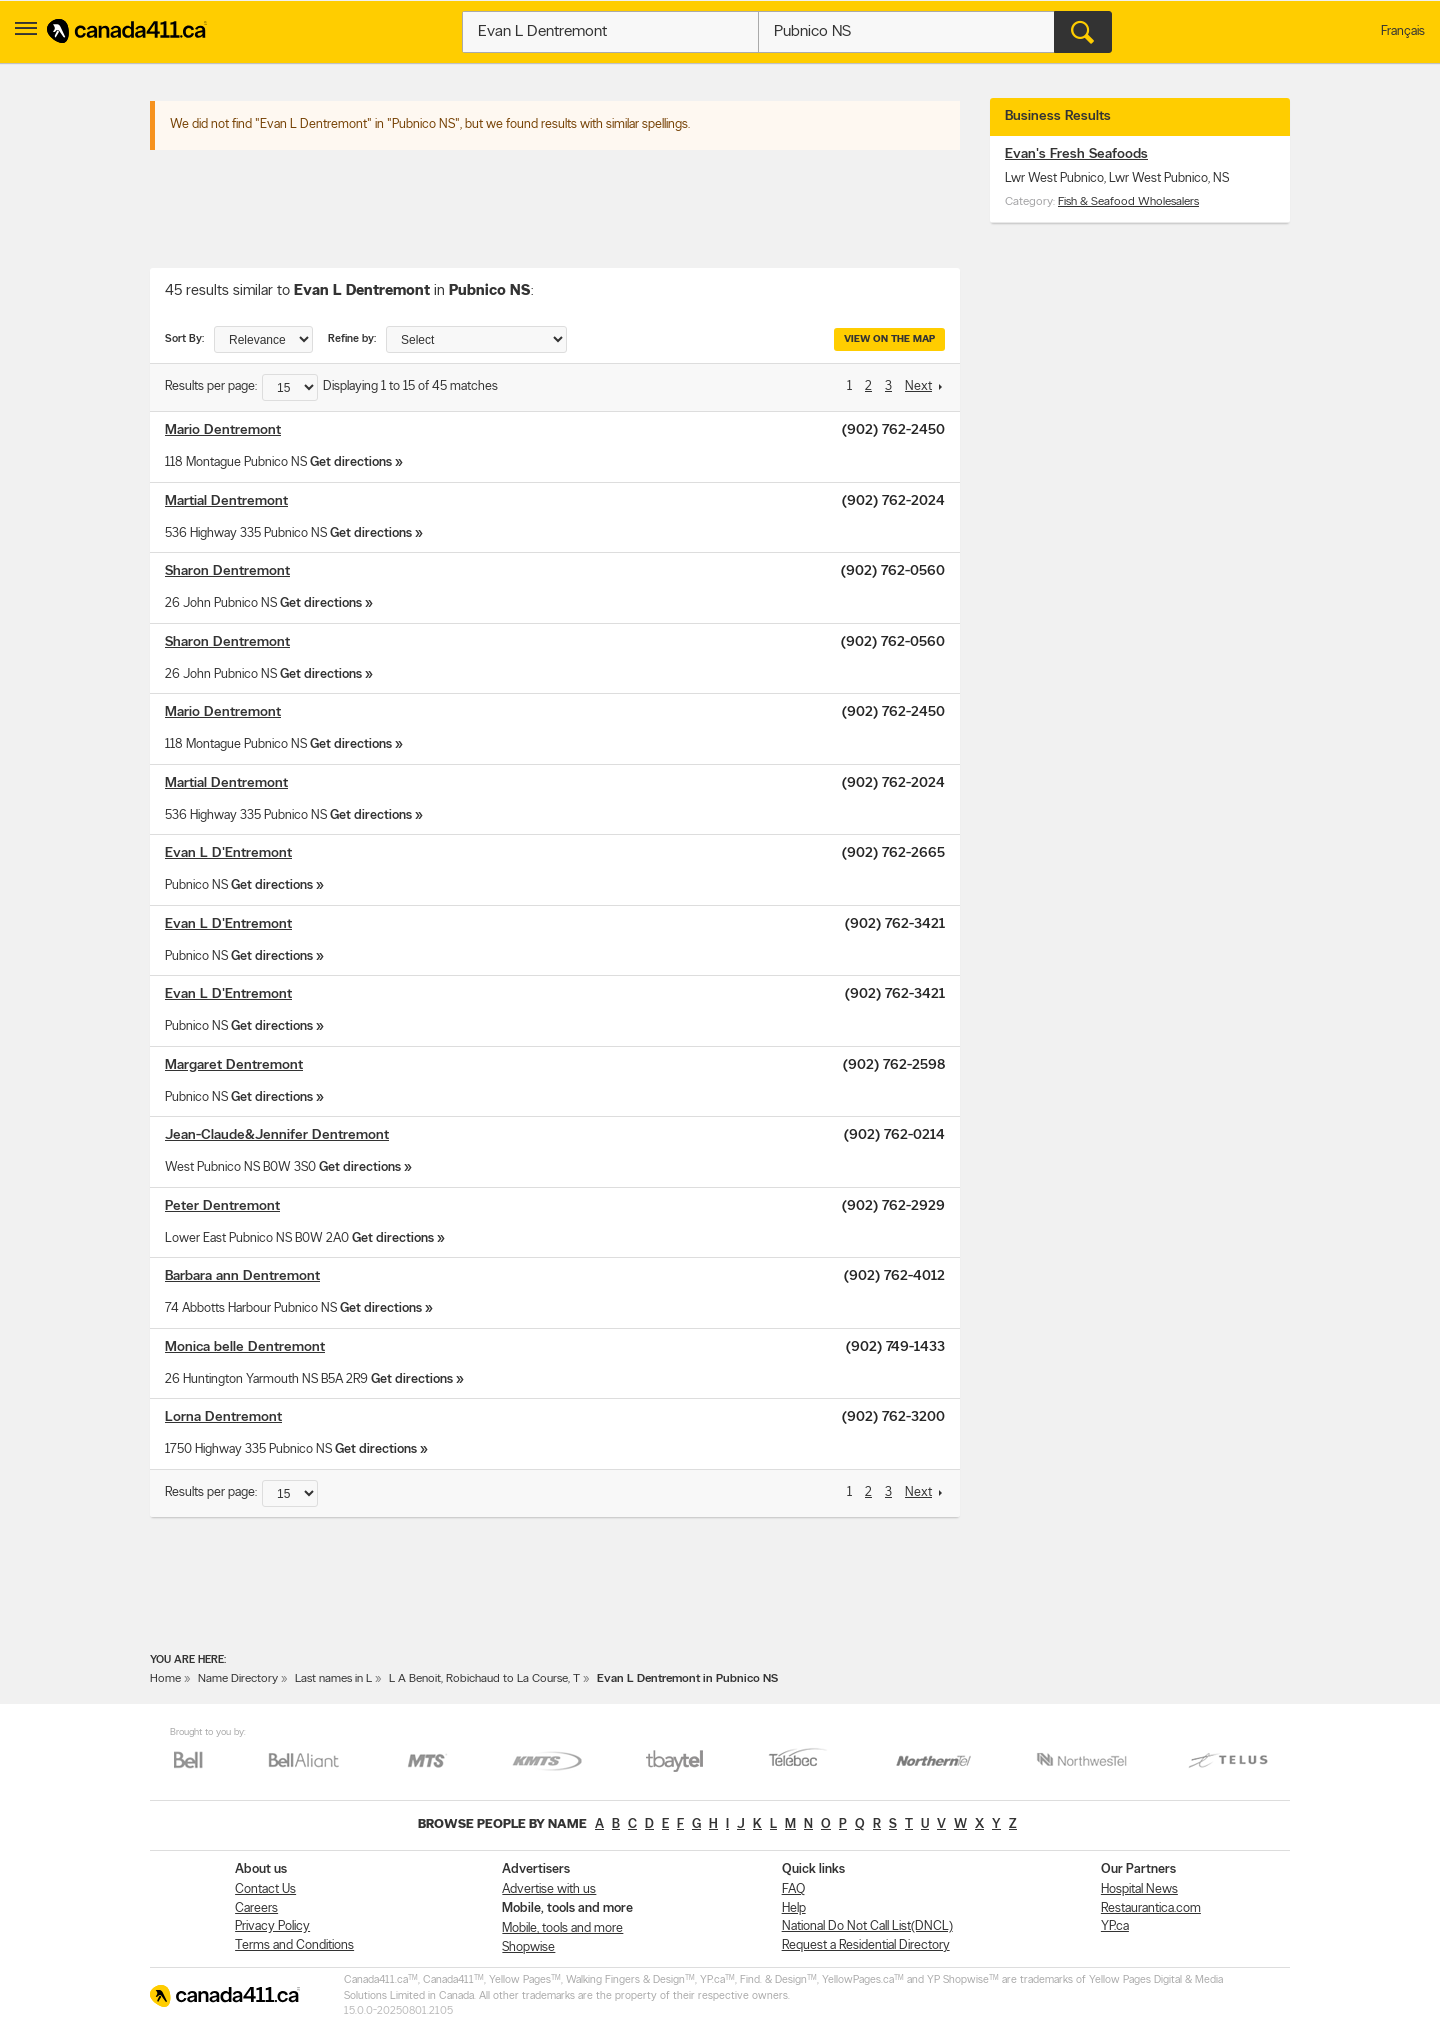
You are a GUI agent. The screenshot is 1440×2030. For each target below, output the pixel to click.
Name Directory (238, 1679)
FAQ (793, 1889)
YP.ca (1115, 1926)
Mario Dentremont (223, 430)
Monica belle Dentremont (245, 1347)
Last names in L (333, 1679)
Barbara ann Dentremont (242, 1276)
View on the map (889, 339)
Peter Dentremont (222, 1206)
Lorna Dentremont (223, 1417)
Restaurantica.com (1151, 1908)
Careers (256, 1908)
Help (794, 1908)
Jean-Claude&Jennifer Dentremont (277, 1135)
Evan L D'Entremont (228, 853)
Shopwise (528, 1947)
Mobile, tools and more (562, 1928)
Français (1403, 31)
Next (918, 386)
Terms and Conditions (294, 1945)
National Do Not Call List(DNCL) (867, 1926)
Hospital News (1139, 1889)
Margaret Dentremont (234, 1065)
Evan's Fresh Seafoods (1076, 154)
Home (165, 1679)
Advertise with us (549, 1889)
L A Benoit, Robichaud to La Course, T (484, 1679)
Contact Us (265, 1889)
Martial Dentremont (226, 501)
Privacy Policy (272, 1926)
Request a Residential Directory (866, 1945)
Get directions (351, 462)
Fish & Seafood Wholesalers (1128, 202)
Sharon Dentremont (227, 571)
